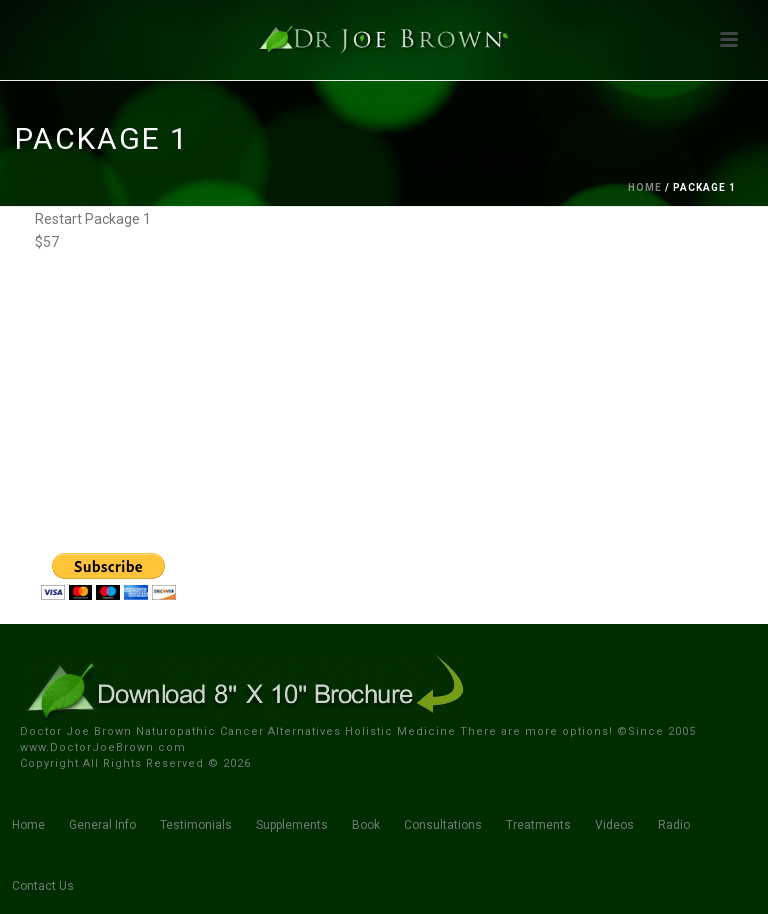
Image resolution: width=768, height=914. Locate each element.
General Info (102, 825)
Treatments (538, 825)
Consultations (443, 825)
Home (645, 187)
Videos (614, 825)
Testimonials (196, 825)
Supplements (292, 825)
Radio (674, 825)
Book (366, 825)
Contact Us (43, 886)
